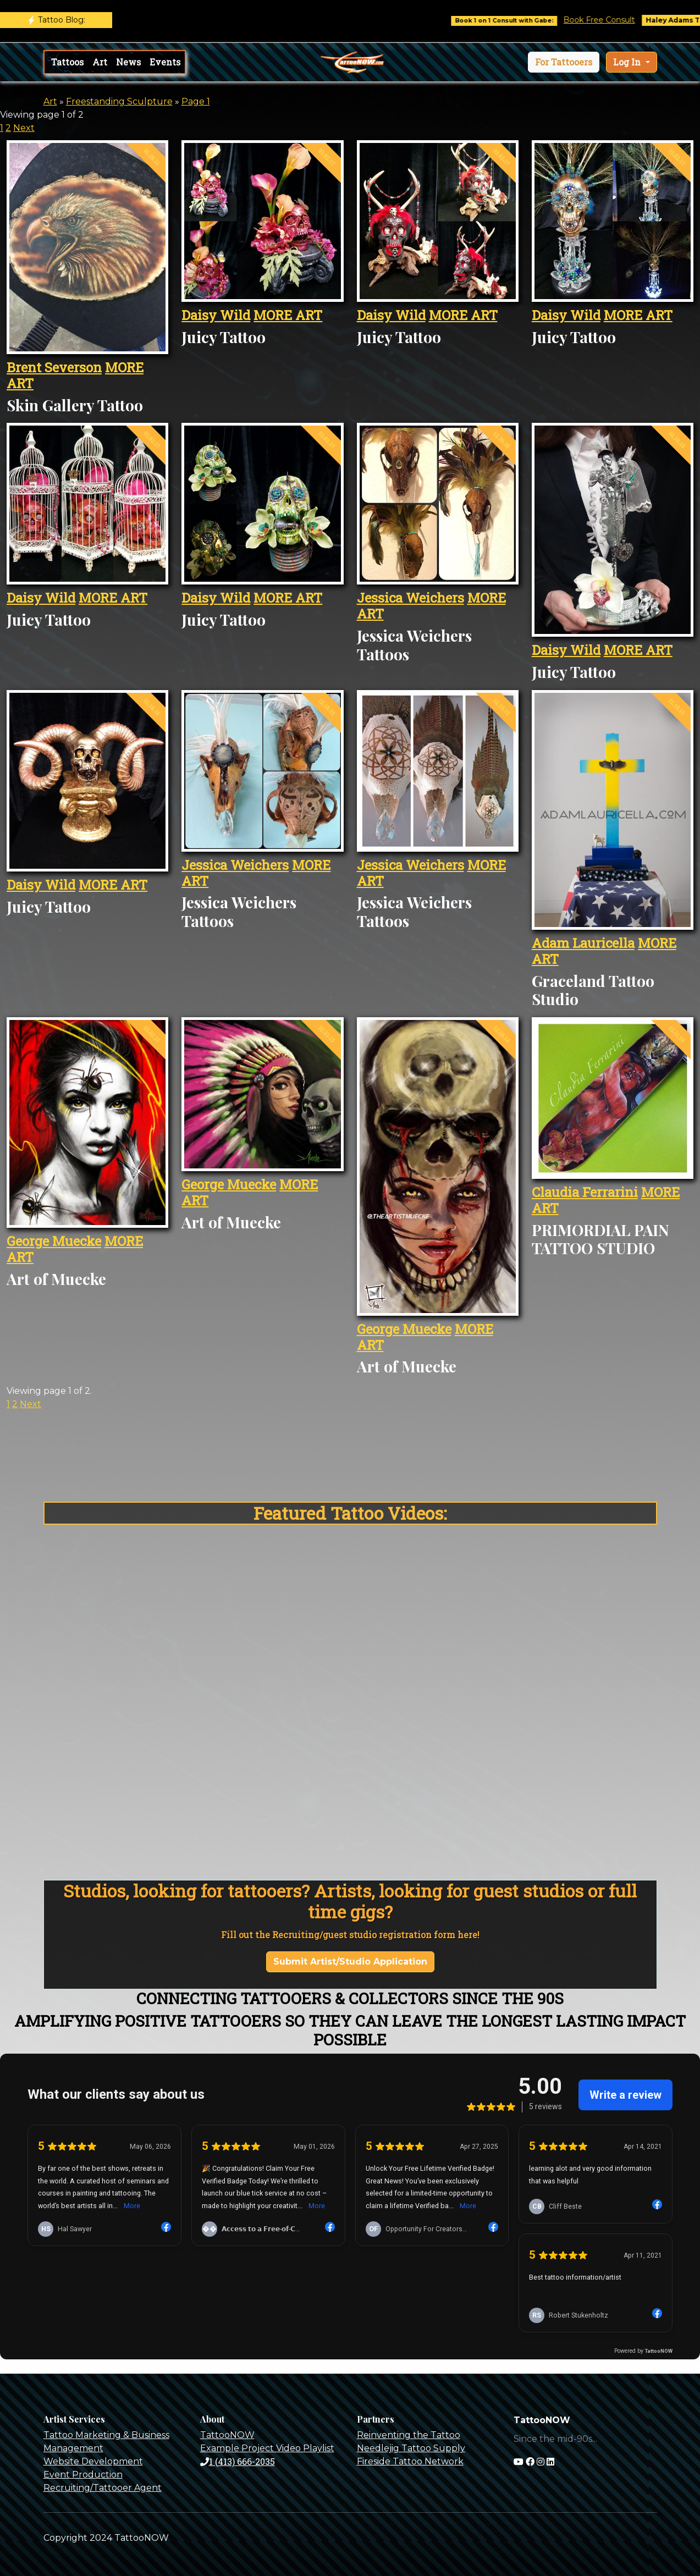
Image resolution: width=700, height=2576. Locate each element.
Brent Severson (54, 367)
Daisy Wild (215, 315)
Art (99, 62)
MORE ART (287, 315)
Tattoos (67, 62)
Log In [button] (628, 62)
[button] (563, 62)
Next (24, 128)
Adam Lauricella (583, 943)
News (128, 62)
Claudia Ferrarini (585, 1192)
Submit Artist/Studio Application (350, 1961)
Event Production (83, 2474)
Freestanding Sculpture (119, 101)
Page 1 (195, 101)
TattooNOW (227, 2435)
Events (165, 62)
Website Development (93, 2461)
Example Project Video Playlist (267, 2448)
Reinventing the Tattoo (408, 2435)
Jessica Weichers (410, 597)
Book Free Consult (615, 20)
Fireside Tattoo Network (410, 2461)
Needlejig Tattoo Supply (411, 2448)
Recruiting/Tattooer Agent (102, 2488)
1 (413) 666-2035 (237, 2461)
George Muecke (54, 1241)
